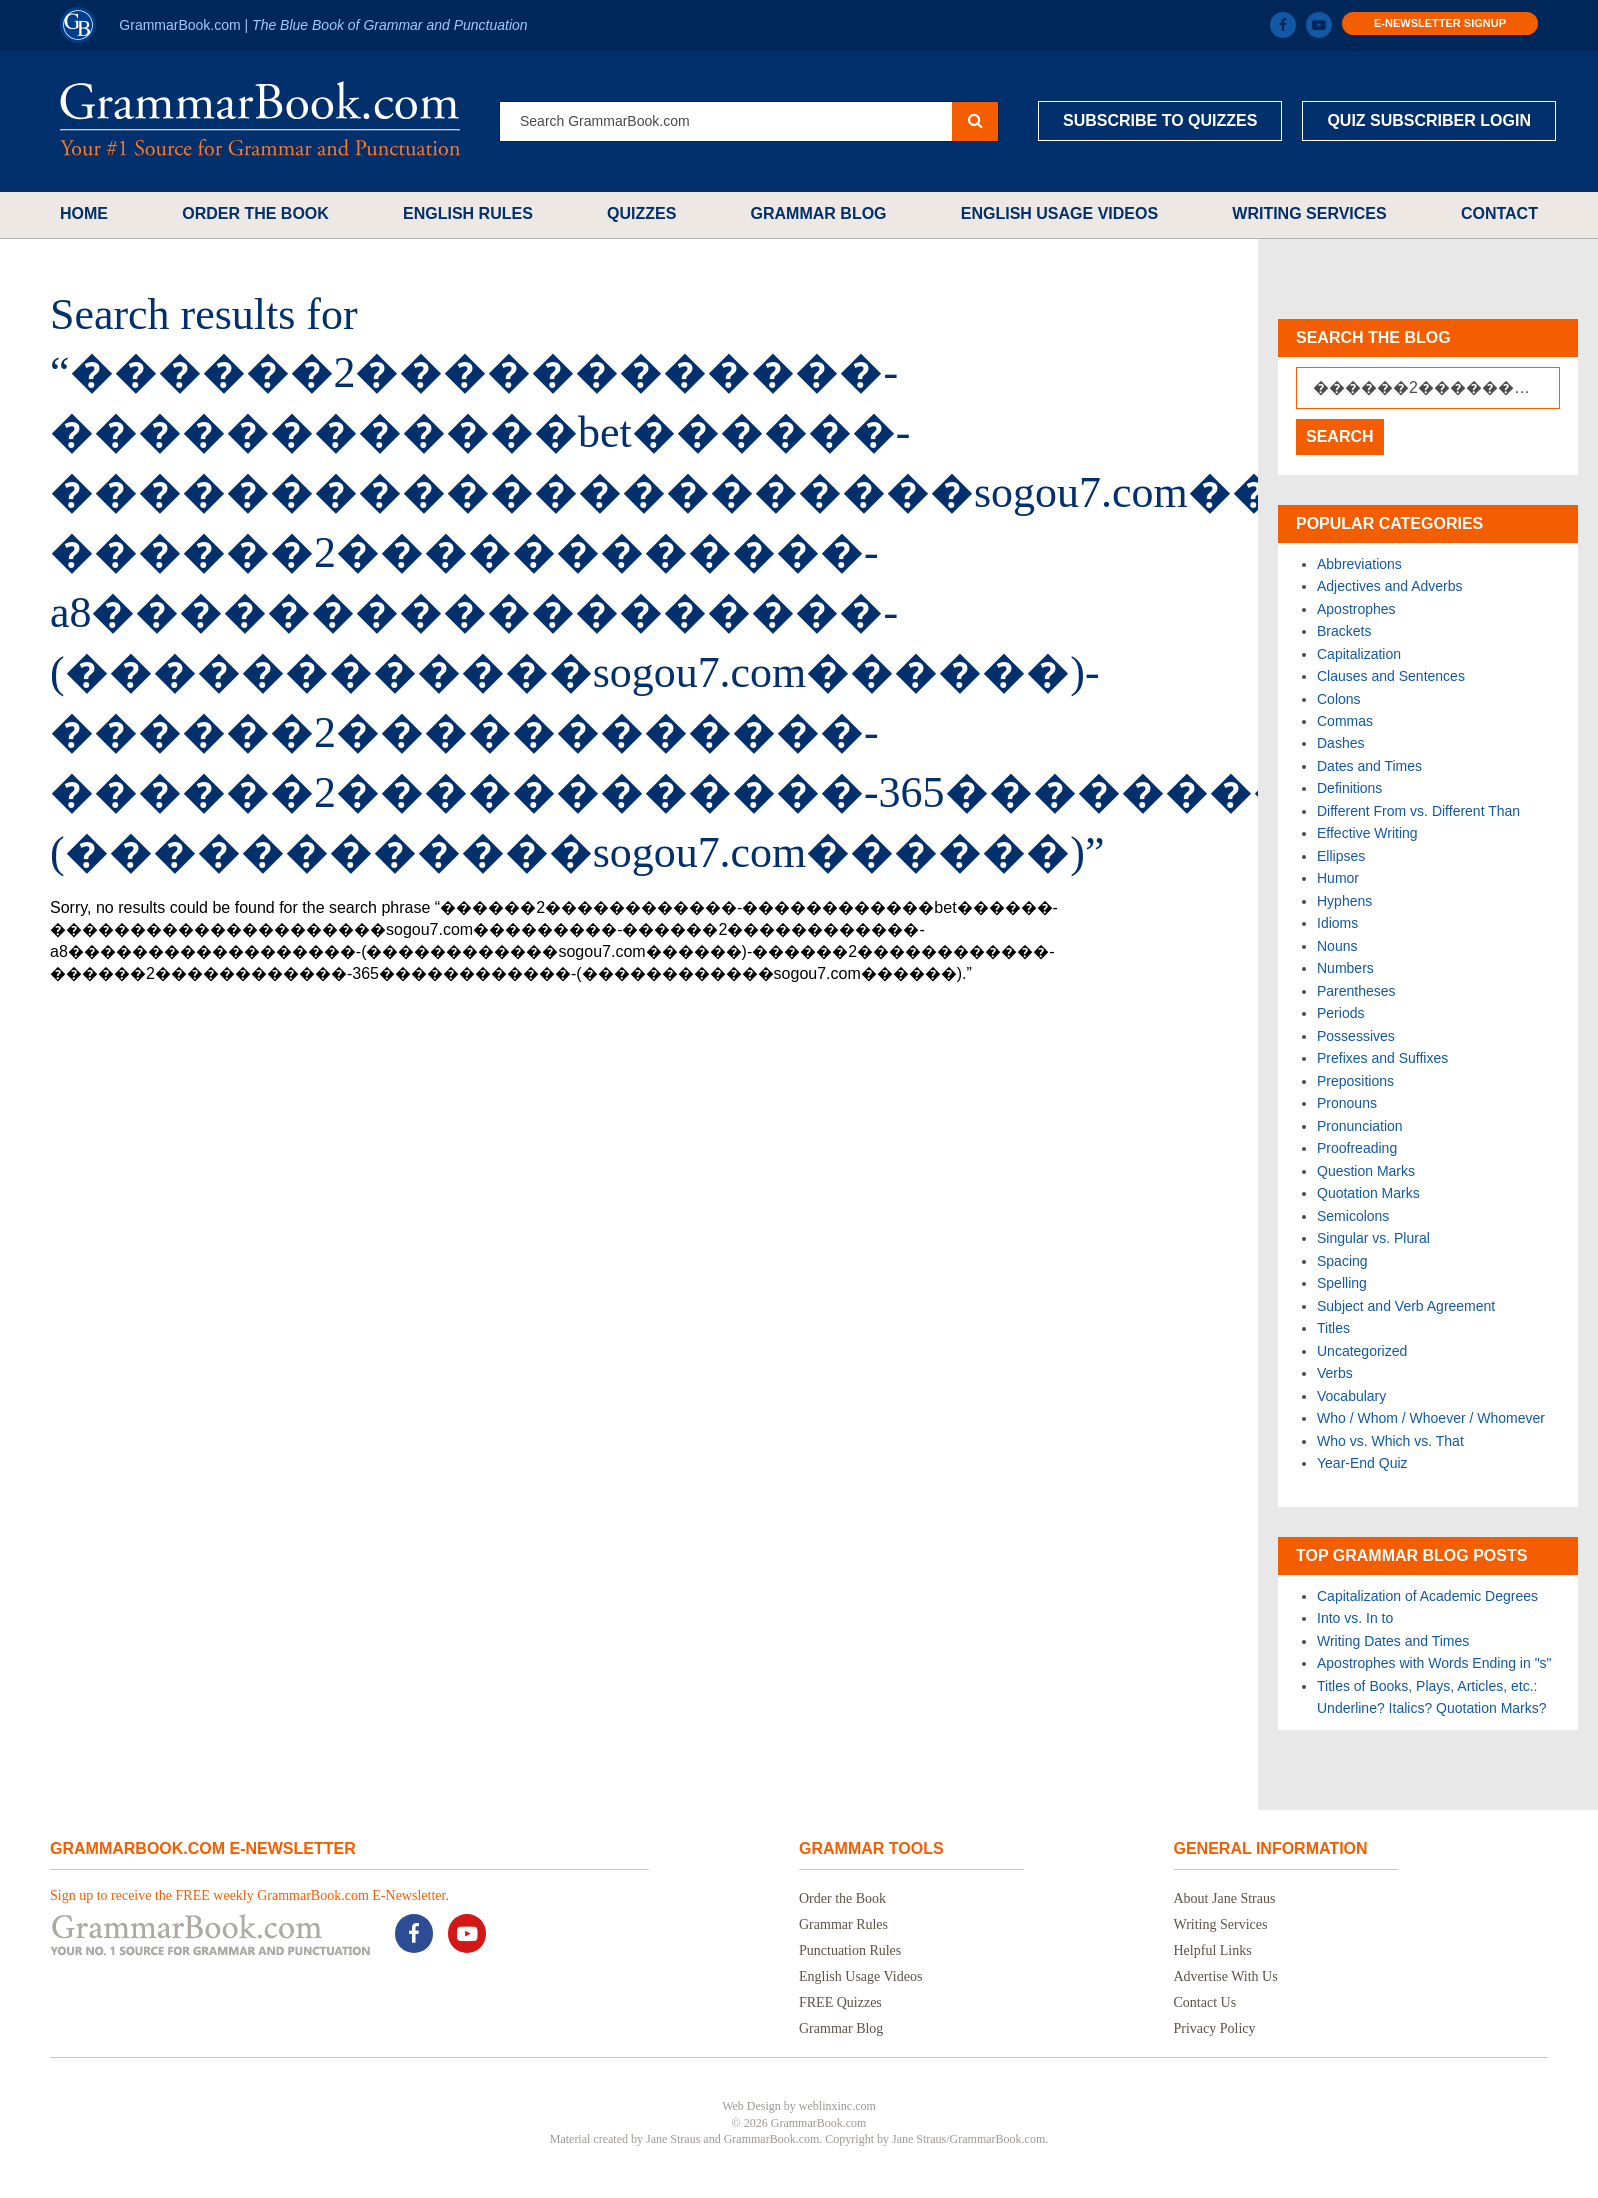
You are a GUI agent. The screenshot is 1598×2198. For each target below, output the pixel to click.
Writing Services (1309, 213)
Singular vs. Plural (1373, 1238)
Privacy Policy (1215, 2028)
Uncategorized (1362, 1351)
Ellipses (1341, 856)
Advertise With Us (1226, 1976)
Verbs (1335, 1373)
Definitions (1349, 788)
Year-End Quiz (1362, 1463)
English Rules (468, 213)
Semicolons (1353, 1216)
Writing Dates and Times (1393, 1641)
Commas (1345, 721)
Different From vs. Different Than (1418, 811)
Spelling (1342, 1283)
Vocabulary (1351, 1396)
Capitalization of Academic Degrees (1427, 1596)
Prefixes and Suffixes (1382, 1058)
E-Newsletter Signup (1440, 23)
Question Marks (1366, 1171)
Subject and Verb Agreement (1406, 1306)
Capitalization (1359, 654)
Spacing (1342, 1261)
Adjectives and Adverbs (1390, 586)
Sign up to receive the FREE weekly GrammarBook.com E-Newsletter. (249, 1895)
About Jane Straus (1225, 1898)
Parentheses (1356, 991)
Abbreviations (1359, 564)
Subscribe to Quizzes (1160, 120)
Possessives (1356, 1036)
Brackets (1344, 631)
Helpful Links (1213, 1950)
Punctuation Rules (850, 1950)
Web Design (751, 2106)
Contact (1499, 213)
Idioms (1337, 923)
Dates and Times (1369, 766)
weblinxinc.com (837, 2106)
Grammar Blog (819, 213)
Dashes (1340, 743)
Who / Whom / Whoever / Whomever (1431, 1418)
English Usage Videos (1059, 213)
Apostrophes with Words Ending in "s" (1434, 1663)
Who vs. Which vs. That (1390, 1441)
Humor (1338, 878)
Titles (1333, 1328)
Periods (1340, 1013)
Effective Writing (1367, 833)
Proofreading (1357, 1148)
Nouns (1337, 946)
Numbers (1345, 968)
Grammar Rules (843, 1924)
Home (84, 213)
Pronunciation (1360, 1126)
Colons (1339, 699)
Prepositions (1355, 1081)
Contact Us (1205, 2002)
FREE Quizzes (840, 2002)
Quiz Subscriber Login (1429, 120)
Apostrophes (1356, 609)
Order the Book (255, 213)
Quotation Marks (1368, 1193)
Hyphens (1344, 901)
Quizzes (641, 213)
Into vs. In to (1355, 1618)
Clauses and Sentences (1391, 676)
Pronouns (1347, 1103)
